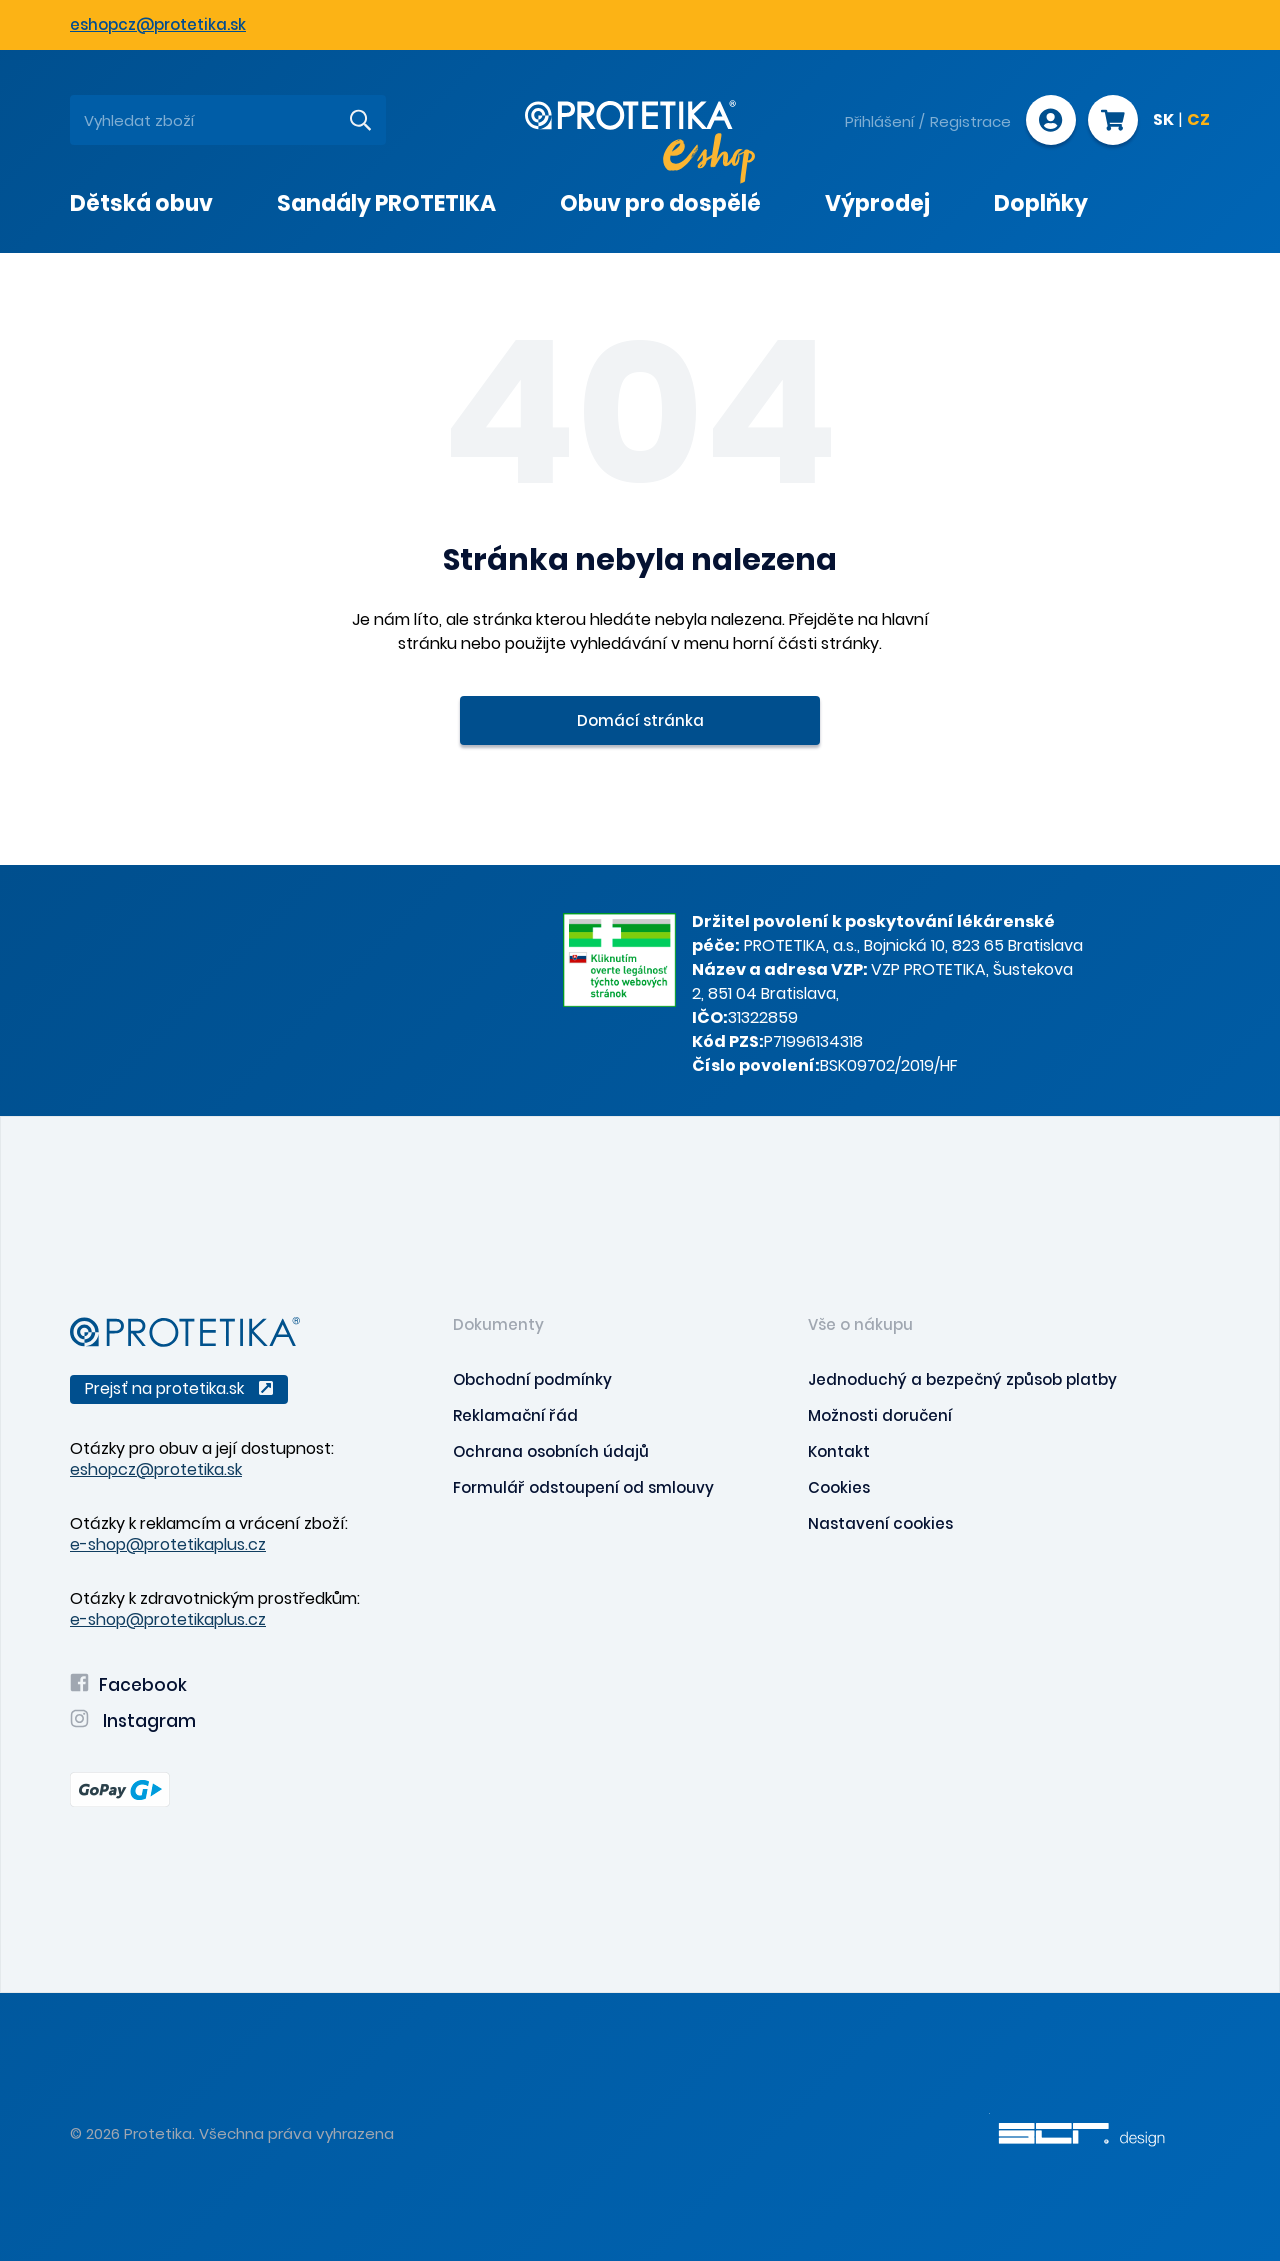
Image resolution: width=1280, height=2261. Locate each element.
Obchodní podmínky (532, 1379)
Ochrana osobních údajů (551, 1451)
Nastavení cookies (880, 1523)
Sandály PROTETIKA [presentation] (386, 203)
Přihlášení (879, 121)
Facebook (128, 1685)
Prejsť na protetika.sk (179, 1388)
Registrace (970, 121)
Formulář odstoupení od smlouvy (583, 1487)
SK (1163, 121)
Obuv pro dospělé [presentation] (660, 203)
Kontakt (839, 1451)
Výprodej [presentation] (877, 203)
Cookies (839, 1487)
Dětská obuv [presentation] (141, 203)
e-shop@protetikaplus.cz (168, 1544)
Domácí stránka (640, 720)
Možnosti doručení (880, 1415)
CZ (1198, 121)
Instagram (133, 1721)
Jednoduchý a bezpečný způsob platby (962, 1379)
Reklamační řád (515, 1415)
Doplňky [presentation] (1041, 203)
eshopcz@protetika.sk (158, 24)
